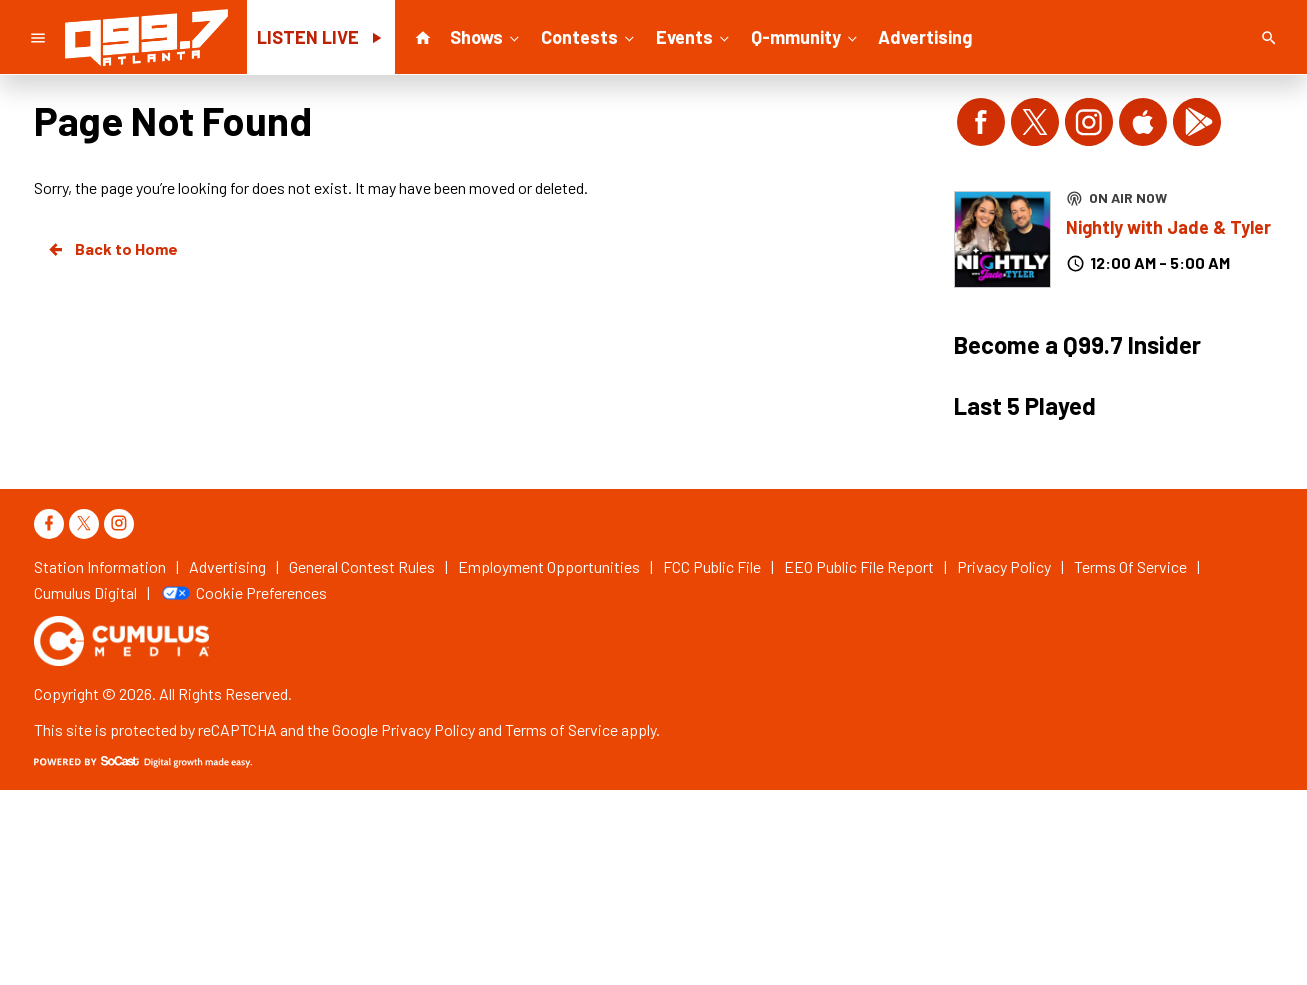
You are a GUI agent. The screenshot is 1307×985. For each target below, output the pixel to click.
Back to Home (112, 249)
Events (694, 36)
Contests (589, 36)
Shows (486, 36)
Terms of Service (561, 729)
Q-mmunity (806, 36)
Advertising (925, 37)
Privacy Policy (428, 729)
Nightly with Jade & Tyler (1168, 227)
